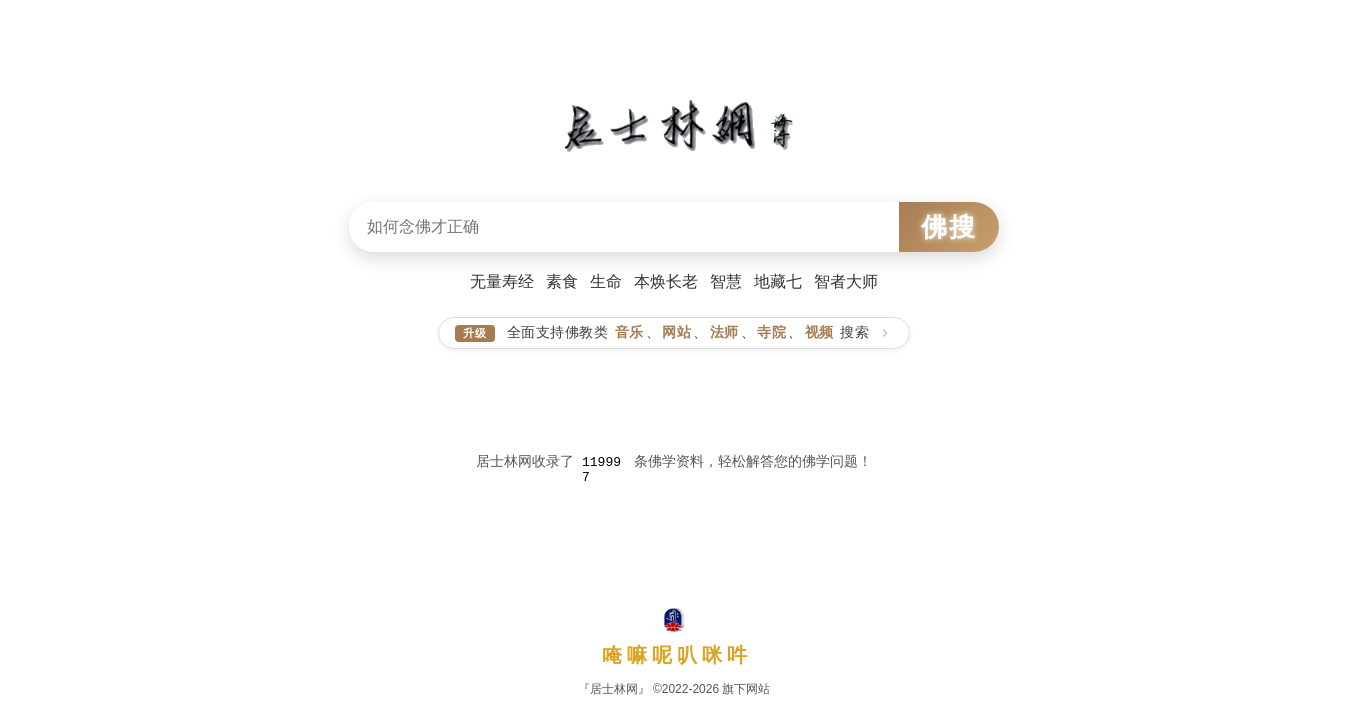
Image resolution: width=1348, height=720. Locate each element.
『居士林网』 (614, 689)
